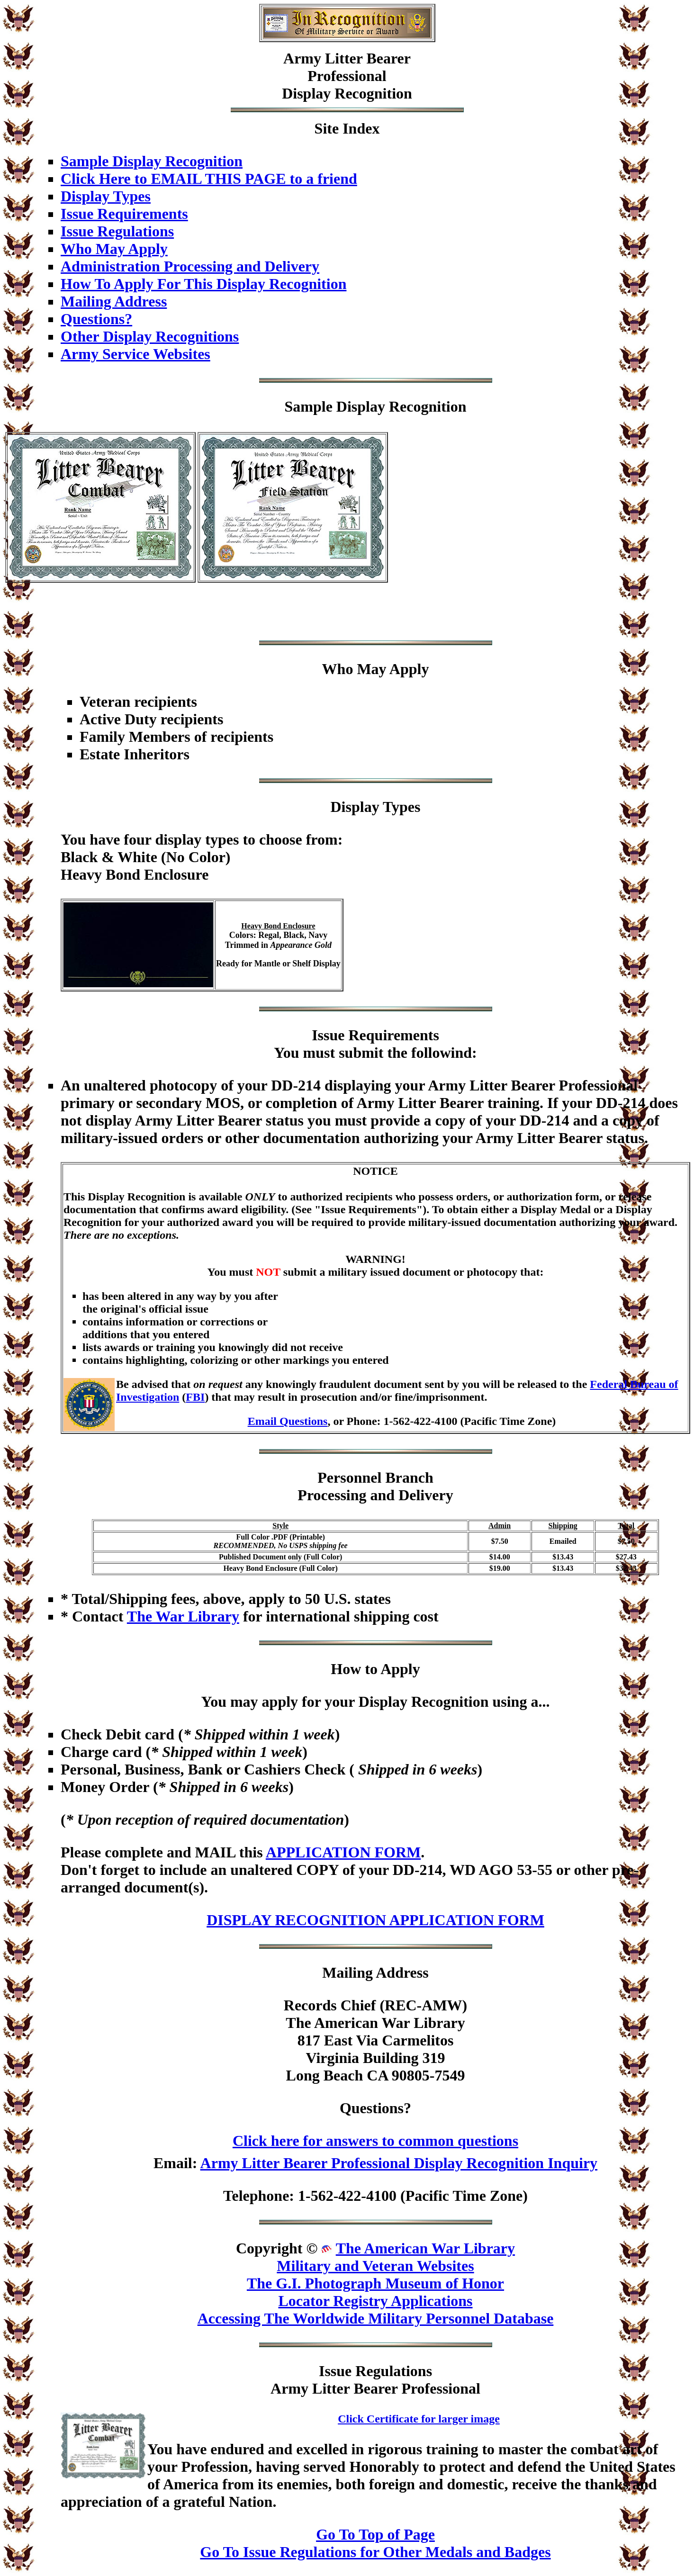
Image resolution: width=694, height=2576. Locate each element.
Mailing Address (114, 301)
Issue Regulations (117, 231)
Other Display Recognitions (150, 336)
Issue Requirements (124, 213)
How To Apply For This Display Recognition (203, 283)
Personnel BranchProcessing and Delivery (375, 1486)
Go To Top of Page (375, 2534)
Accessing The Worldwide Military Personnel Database (376, 2318)
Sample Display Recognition (152, 161)
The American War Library (425, 2248)
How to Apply (375, 1668)
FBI (195, 1397)
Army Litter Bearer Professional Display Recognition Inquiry (398, 2162)
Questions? (96, 318)
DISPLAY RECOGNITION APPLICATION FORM (375, 1919)
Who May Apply (114, 248)
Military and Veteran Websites (375, 2265)
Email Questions (288, 1421)
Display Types (106, 196)
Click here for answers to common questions (375, 2140)
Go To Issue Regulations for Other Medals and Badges (375, 2551)
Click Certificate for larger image (419, 2419)
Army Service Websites (135, 353)
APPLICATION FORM (343, 1852)
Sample (308, 406)
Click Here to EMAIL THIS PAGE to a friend (209, 178)
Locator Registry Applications (375, 2300)
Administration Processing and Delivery (190, 266)
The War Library (183, 1616)
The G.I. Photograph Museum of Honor (375, 2283)
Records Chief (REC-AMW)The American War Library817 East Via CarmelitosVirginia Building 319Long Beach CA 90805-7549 (375, 2040)
